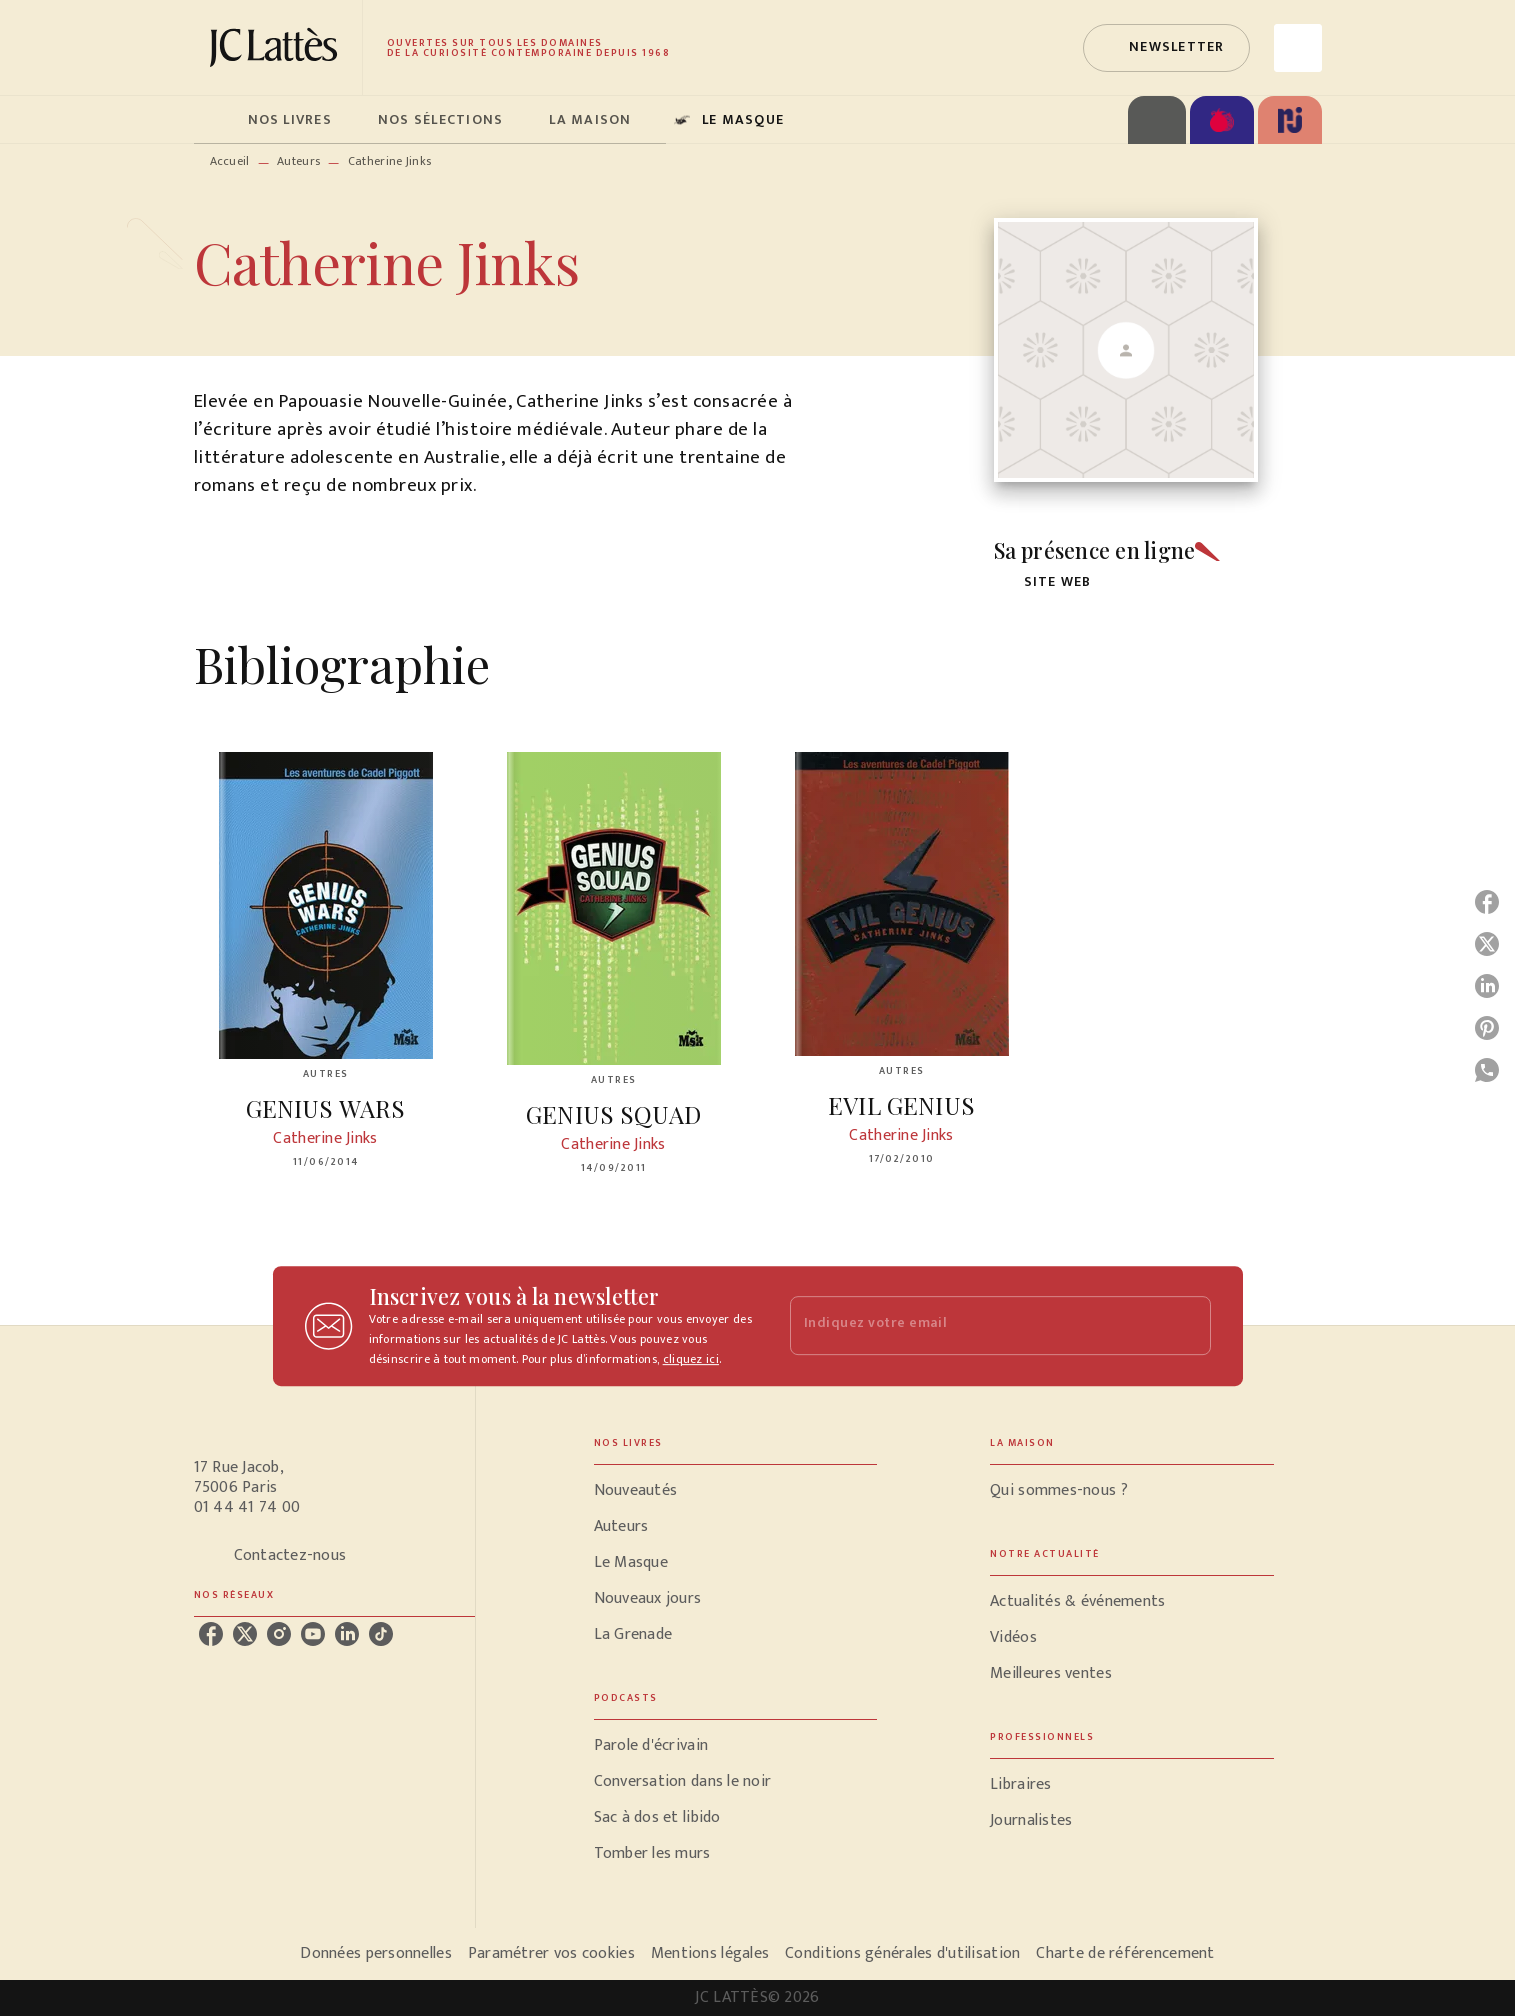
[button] (1166, 48)
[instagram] (279, 1634)
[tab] (215, 120)
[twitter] (245, 1634)
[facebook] (211, 1634)
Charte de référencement (1125, 1953)
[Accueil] (278, 47)
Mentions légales (710, 1953)
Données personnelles (375, 1953)
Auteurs (298, 161)
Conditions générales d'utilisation (902, 1953)
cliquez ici (691, 1359)
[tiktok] (381, 1634)
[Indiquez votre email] (975, 1325)
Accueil (230, 161)
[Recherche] (1298, 48)
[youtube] (313, 1634)
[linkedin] (347, 1634)
